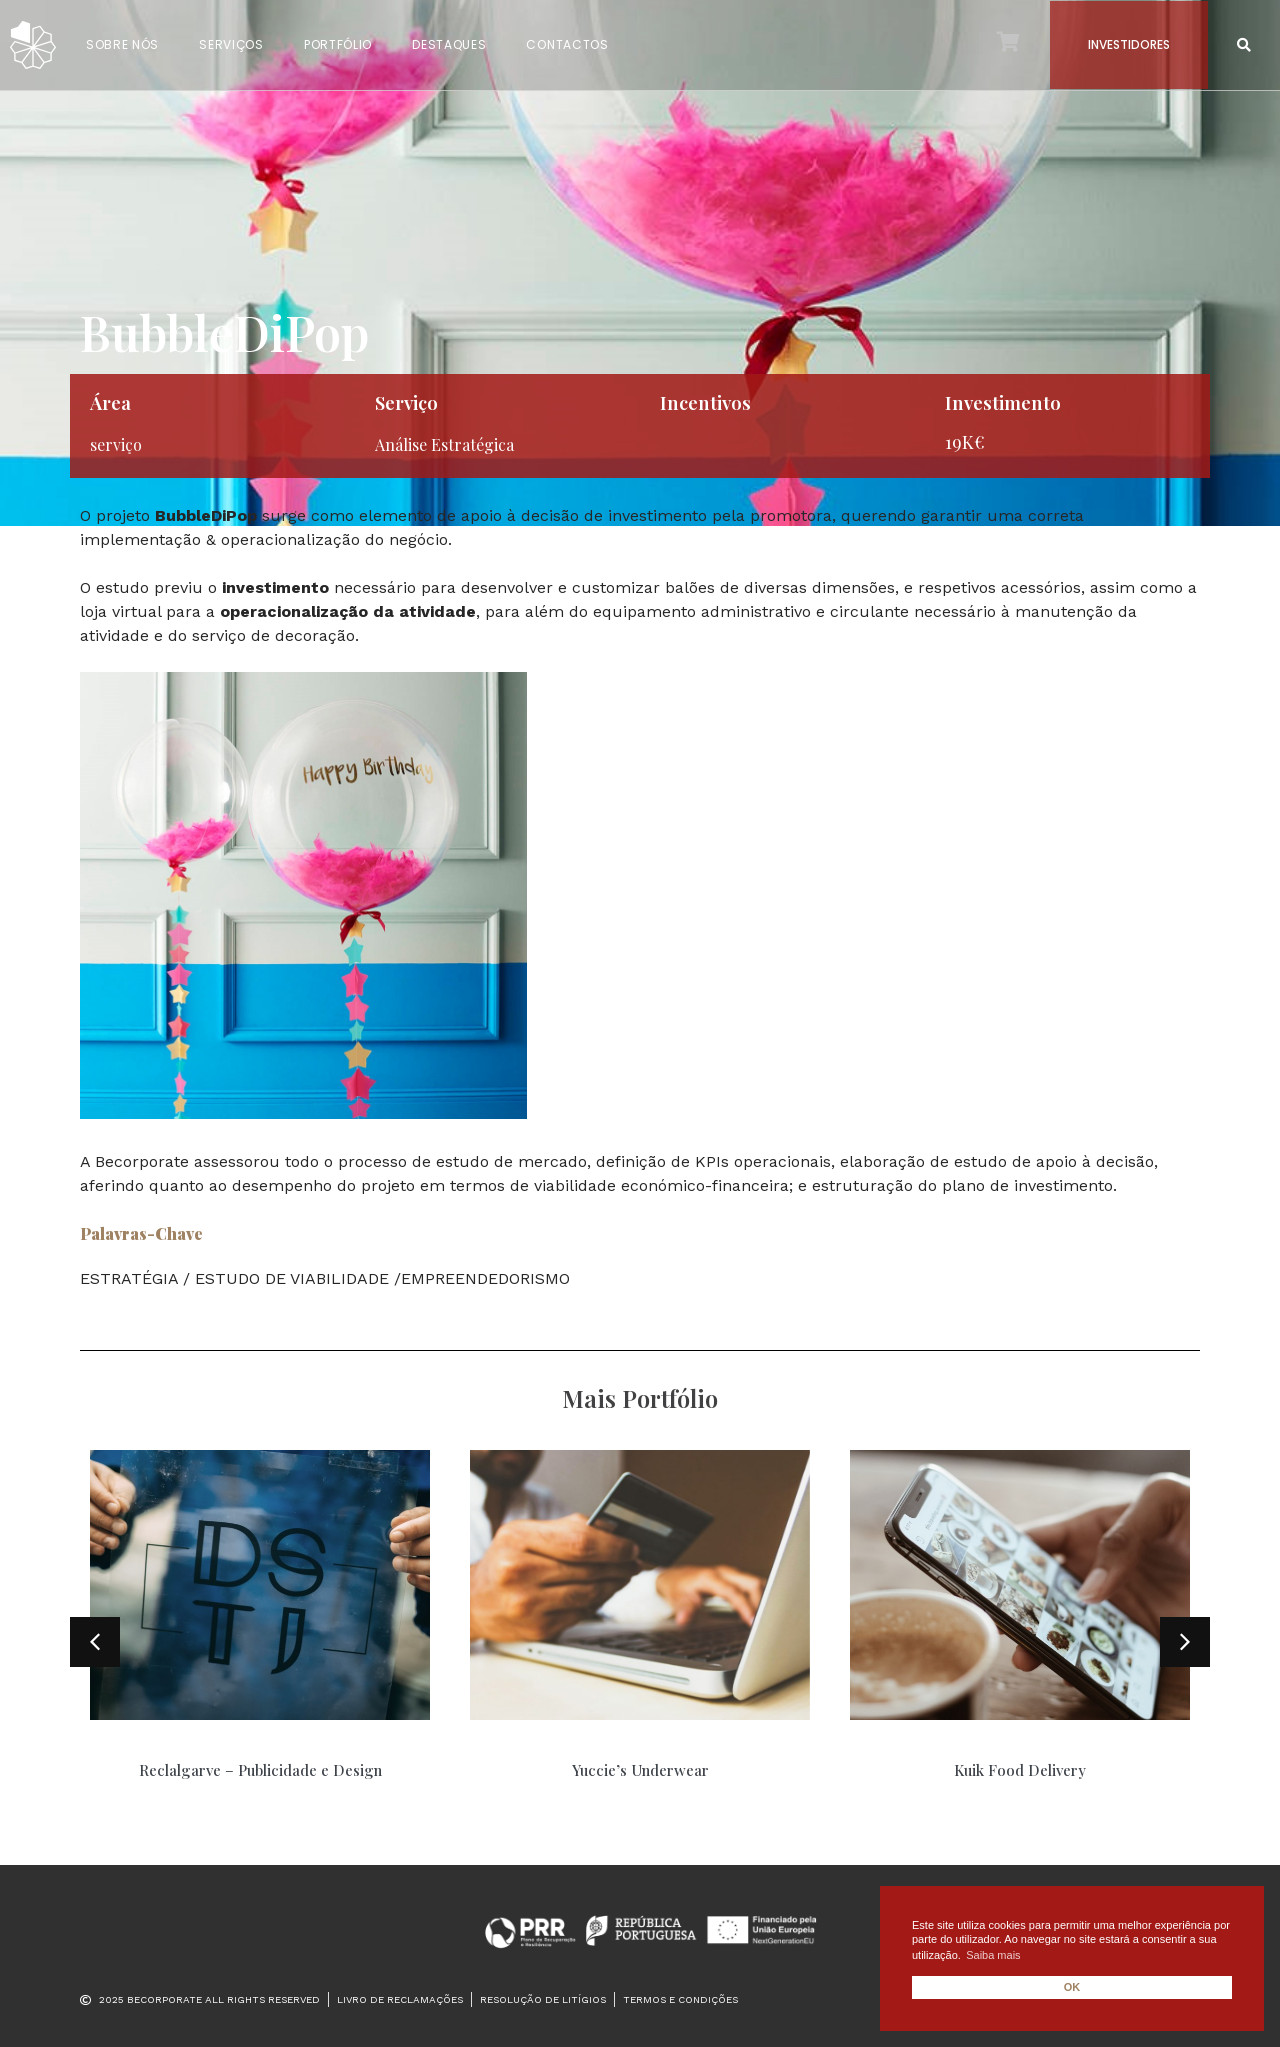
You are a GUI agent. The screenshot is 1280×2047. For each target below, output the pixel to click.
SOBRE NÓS (122, 44)
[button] (1244, 45)
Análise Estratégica (444, 444)
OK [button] (1072, 1987)
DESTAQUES (449, 44)
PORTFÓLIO (338, 44)
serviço (116, 444)
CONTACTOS (567, 44)
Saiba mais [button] (993, 1955)
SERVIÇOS (231, 44)
